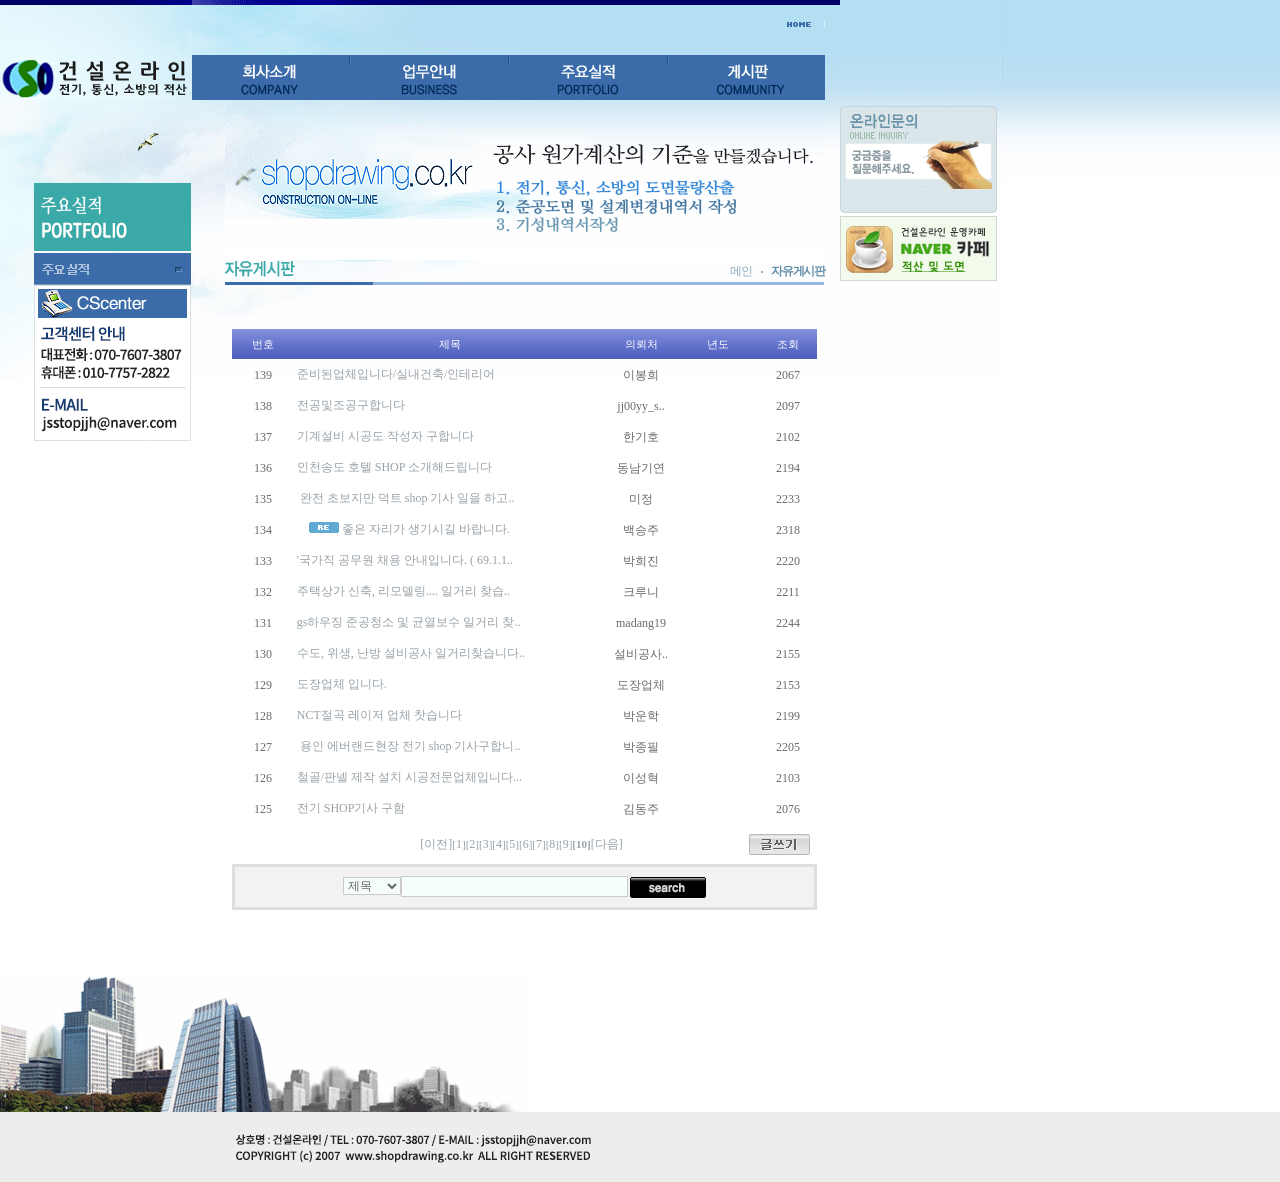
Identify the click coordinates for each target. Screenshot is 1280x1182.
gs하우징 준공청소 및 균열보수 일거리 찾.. (409, 622)
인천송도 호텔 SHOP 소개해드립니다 (394, 467)
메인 (741, 271)
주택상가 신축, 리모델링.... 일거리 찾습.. (403, 591)
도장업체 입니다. (342, 684)
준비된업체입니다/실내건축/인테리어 (396, 374)
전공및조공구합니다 (351, 405)
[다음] (607, 844)
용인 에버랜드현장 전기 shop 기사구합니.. (409, 746)
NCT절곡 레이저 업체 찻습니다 (379, 715)
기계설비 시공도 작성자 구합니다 (385, 436)
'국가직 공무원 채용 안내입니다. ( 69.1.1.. (405, 560)
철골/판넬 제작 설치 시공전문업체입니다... (409, 777)
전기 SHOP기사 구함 (351, 808)
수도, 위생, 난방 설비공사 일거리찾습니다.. (411, 653)
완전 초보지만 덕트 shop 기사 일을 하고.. (406, 498)
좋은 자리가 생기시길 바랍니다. (426, 529)
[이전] (436, 844)
